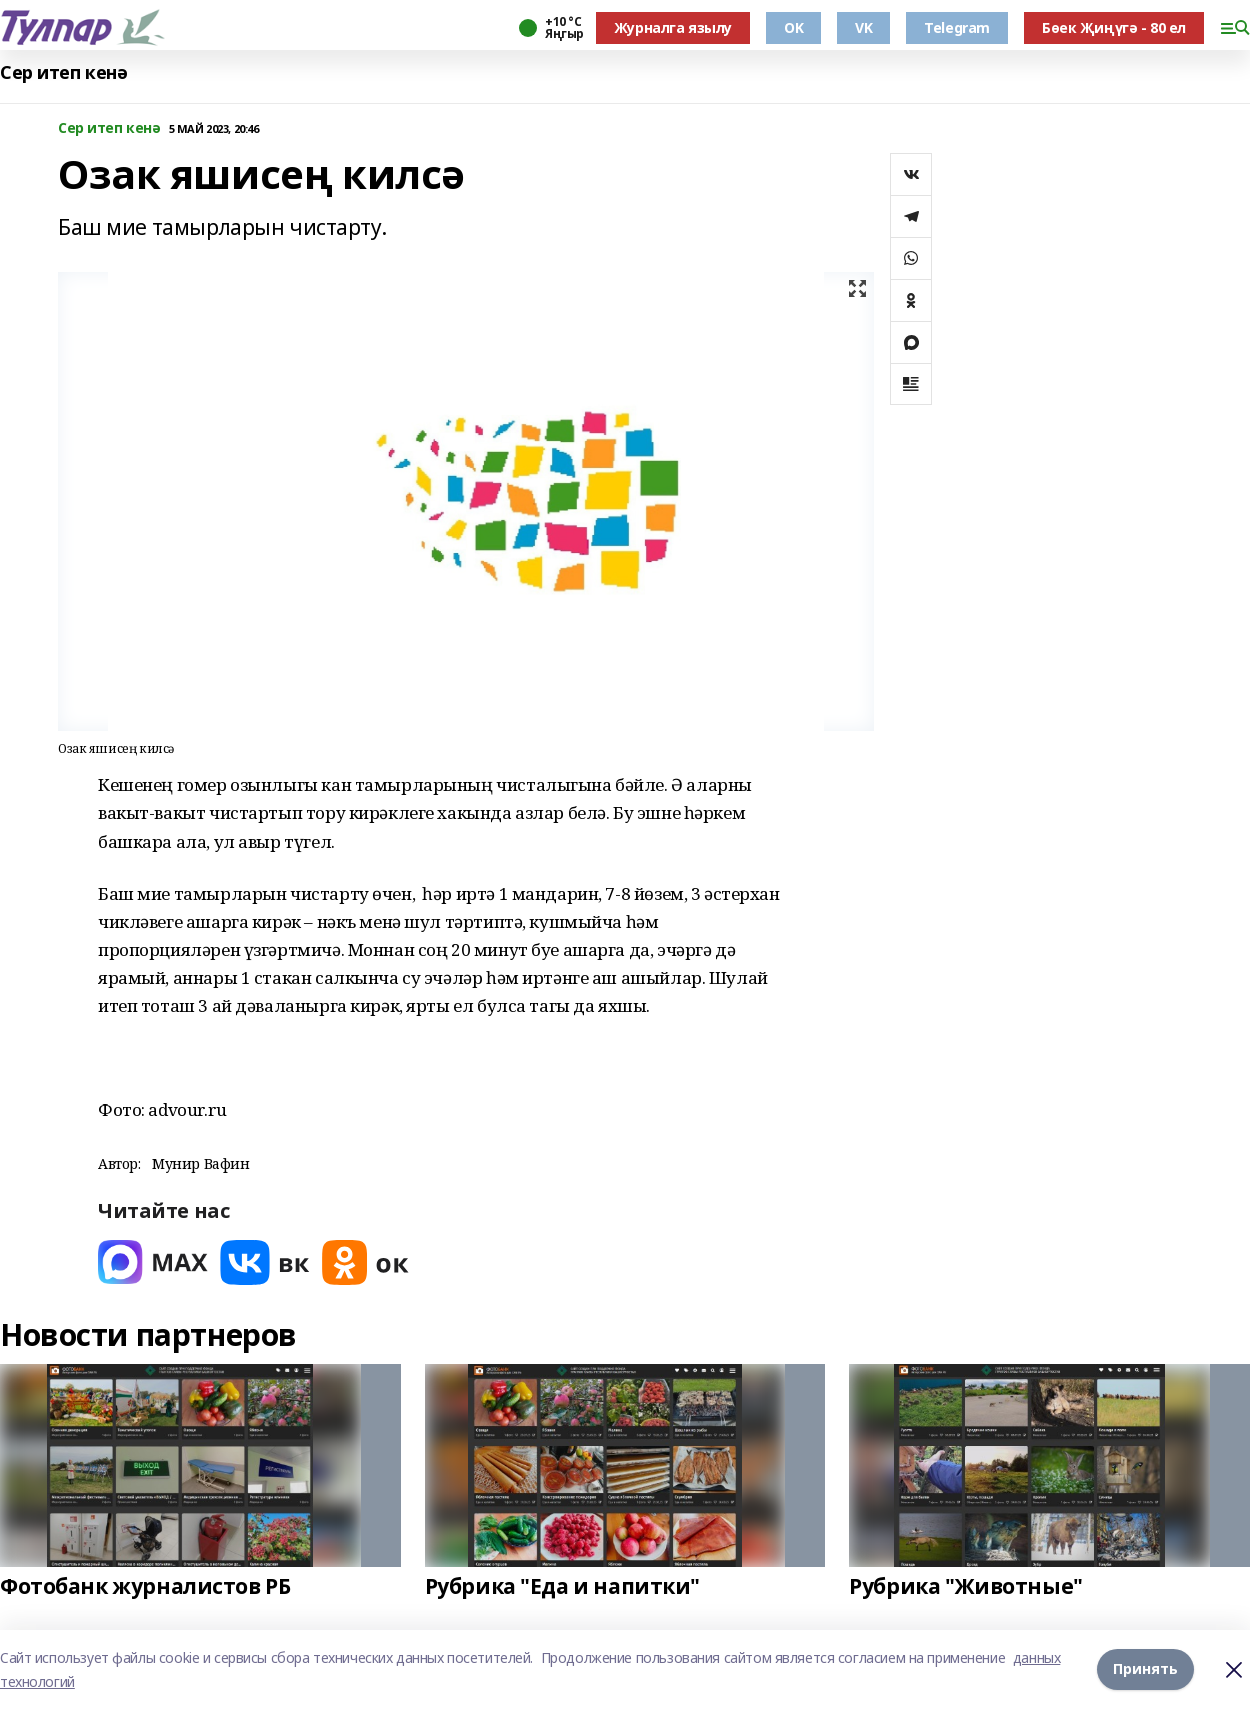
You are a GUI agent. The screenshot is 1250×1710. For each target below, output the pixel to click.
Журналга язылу (673, 27)
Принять (1145, 1669)
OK (793, 27)
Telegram (957, 27)
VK (863, 27)
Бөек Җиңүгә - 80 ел (1114, 27)
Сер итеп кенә (64, 72)
